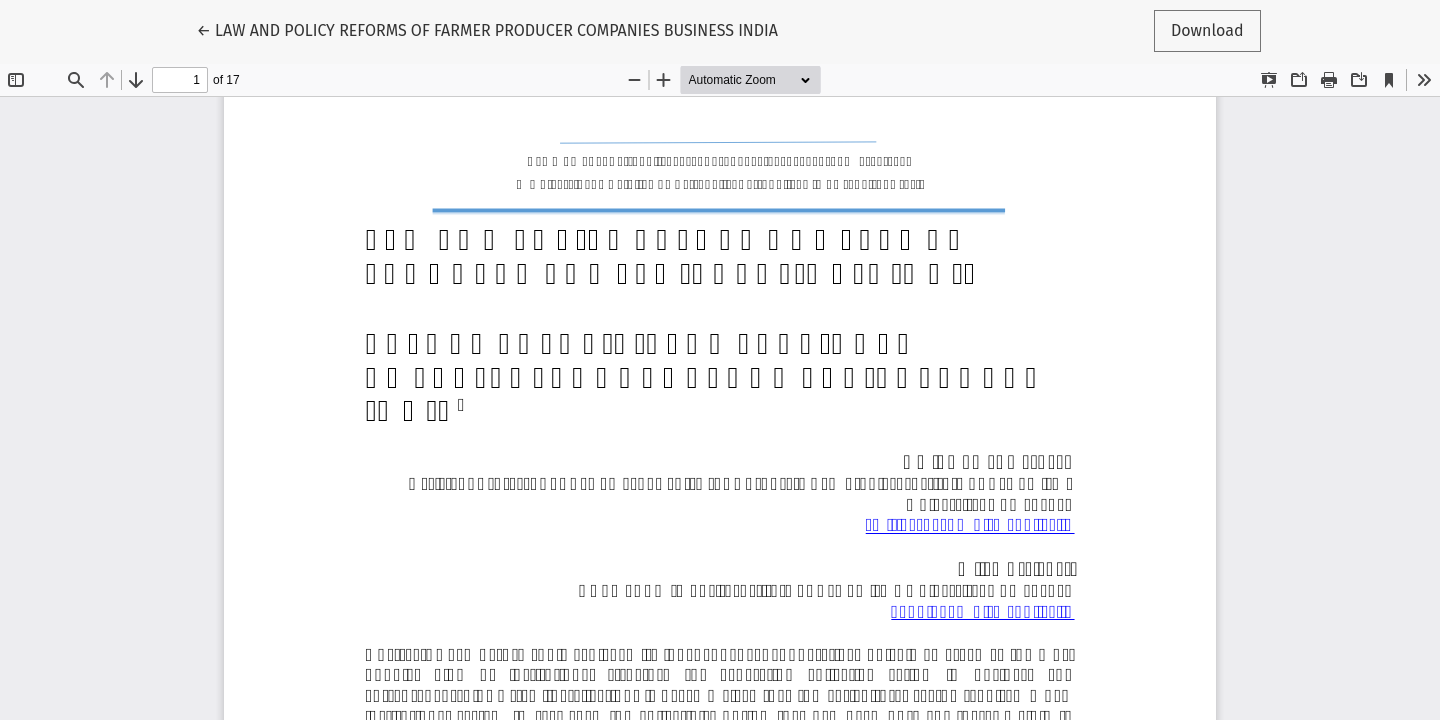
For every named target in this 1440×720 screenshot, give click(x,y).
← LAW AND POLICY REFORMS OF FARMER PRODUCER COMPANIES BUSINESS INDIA (487, 29)
